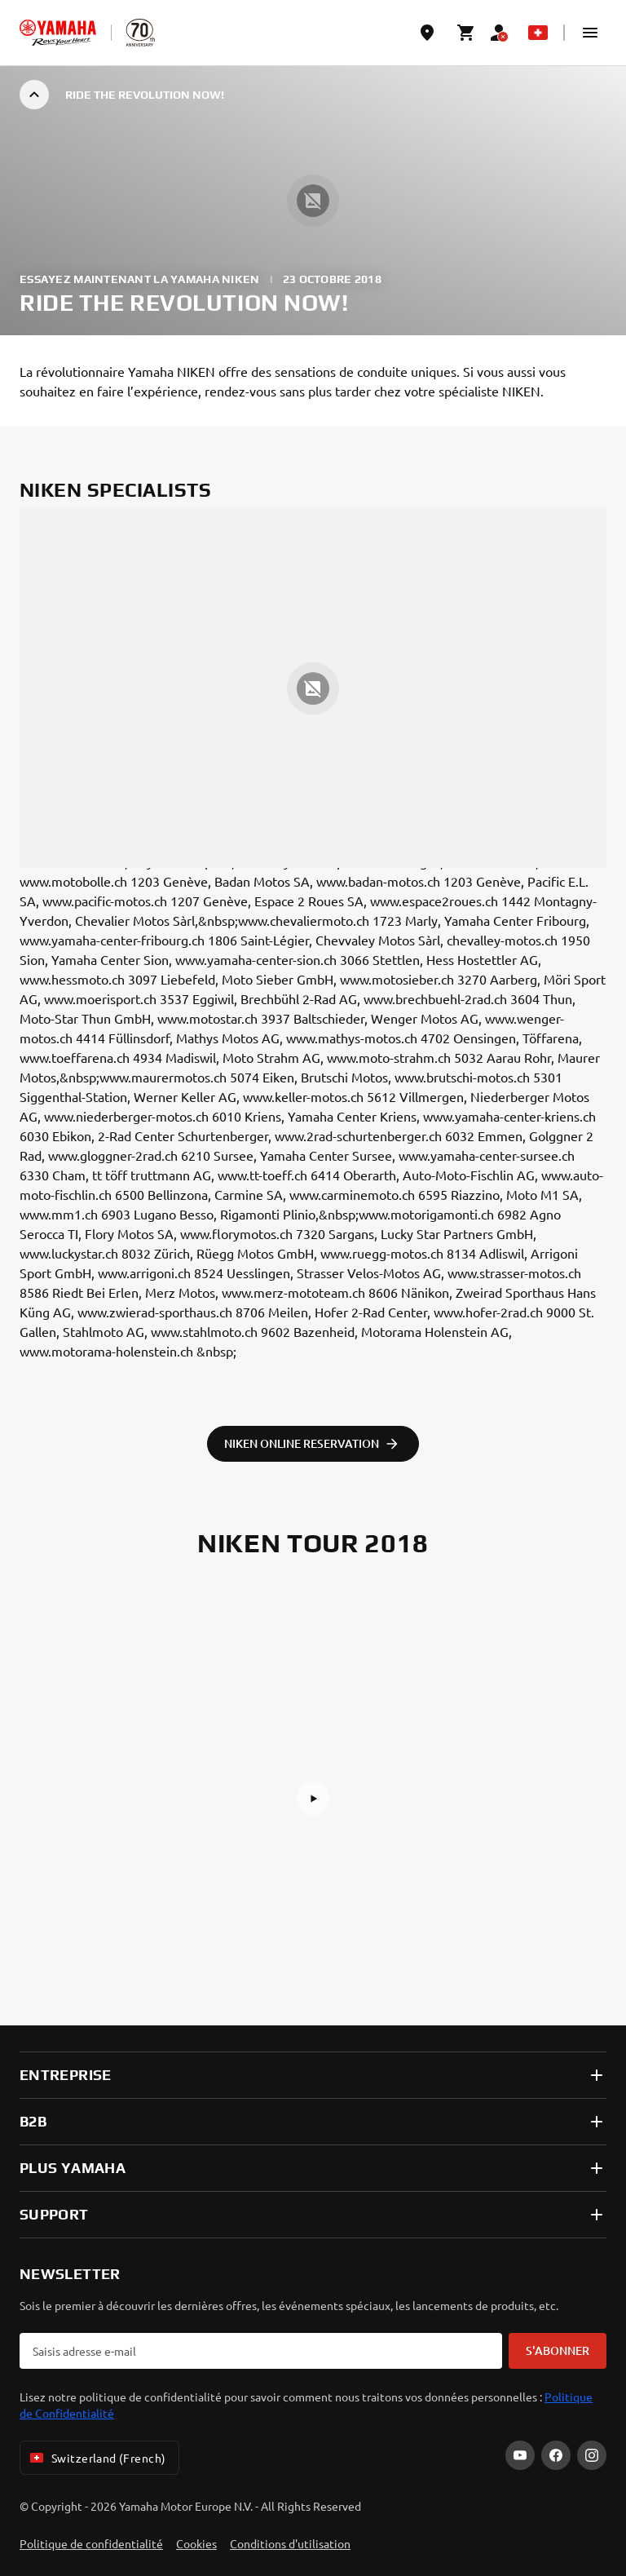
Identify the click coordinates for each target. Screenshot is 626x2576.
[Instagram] (591, 2455)
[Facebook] (556, 2455)
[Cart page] (466, 32)
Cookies (196, 2543)
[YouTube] (520, 2455)
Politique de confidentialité (91, 2543)
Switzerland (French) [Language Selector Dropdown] (96, 2458)
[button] (590, 32)
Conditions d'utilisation (290, 2543)
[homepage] (58, 32)
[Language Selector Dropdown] (538, 32)
